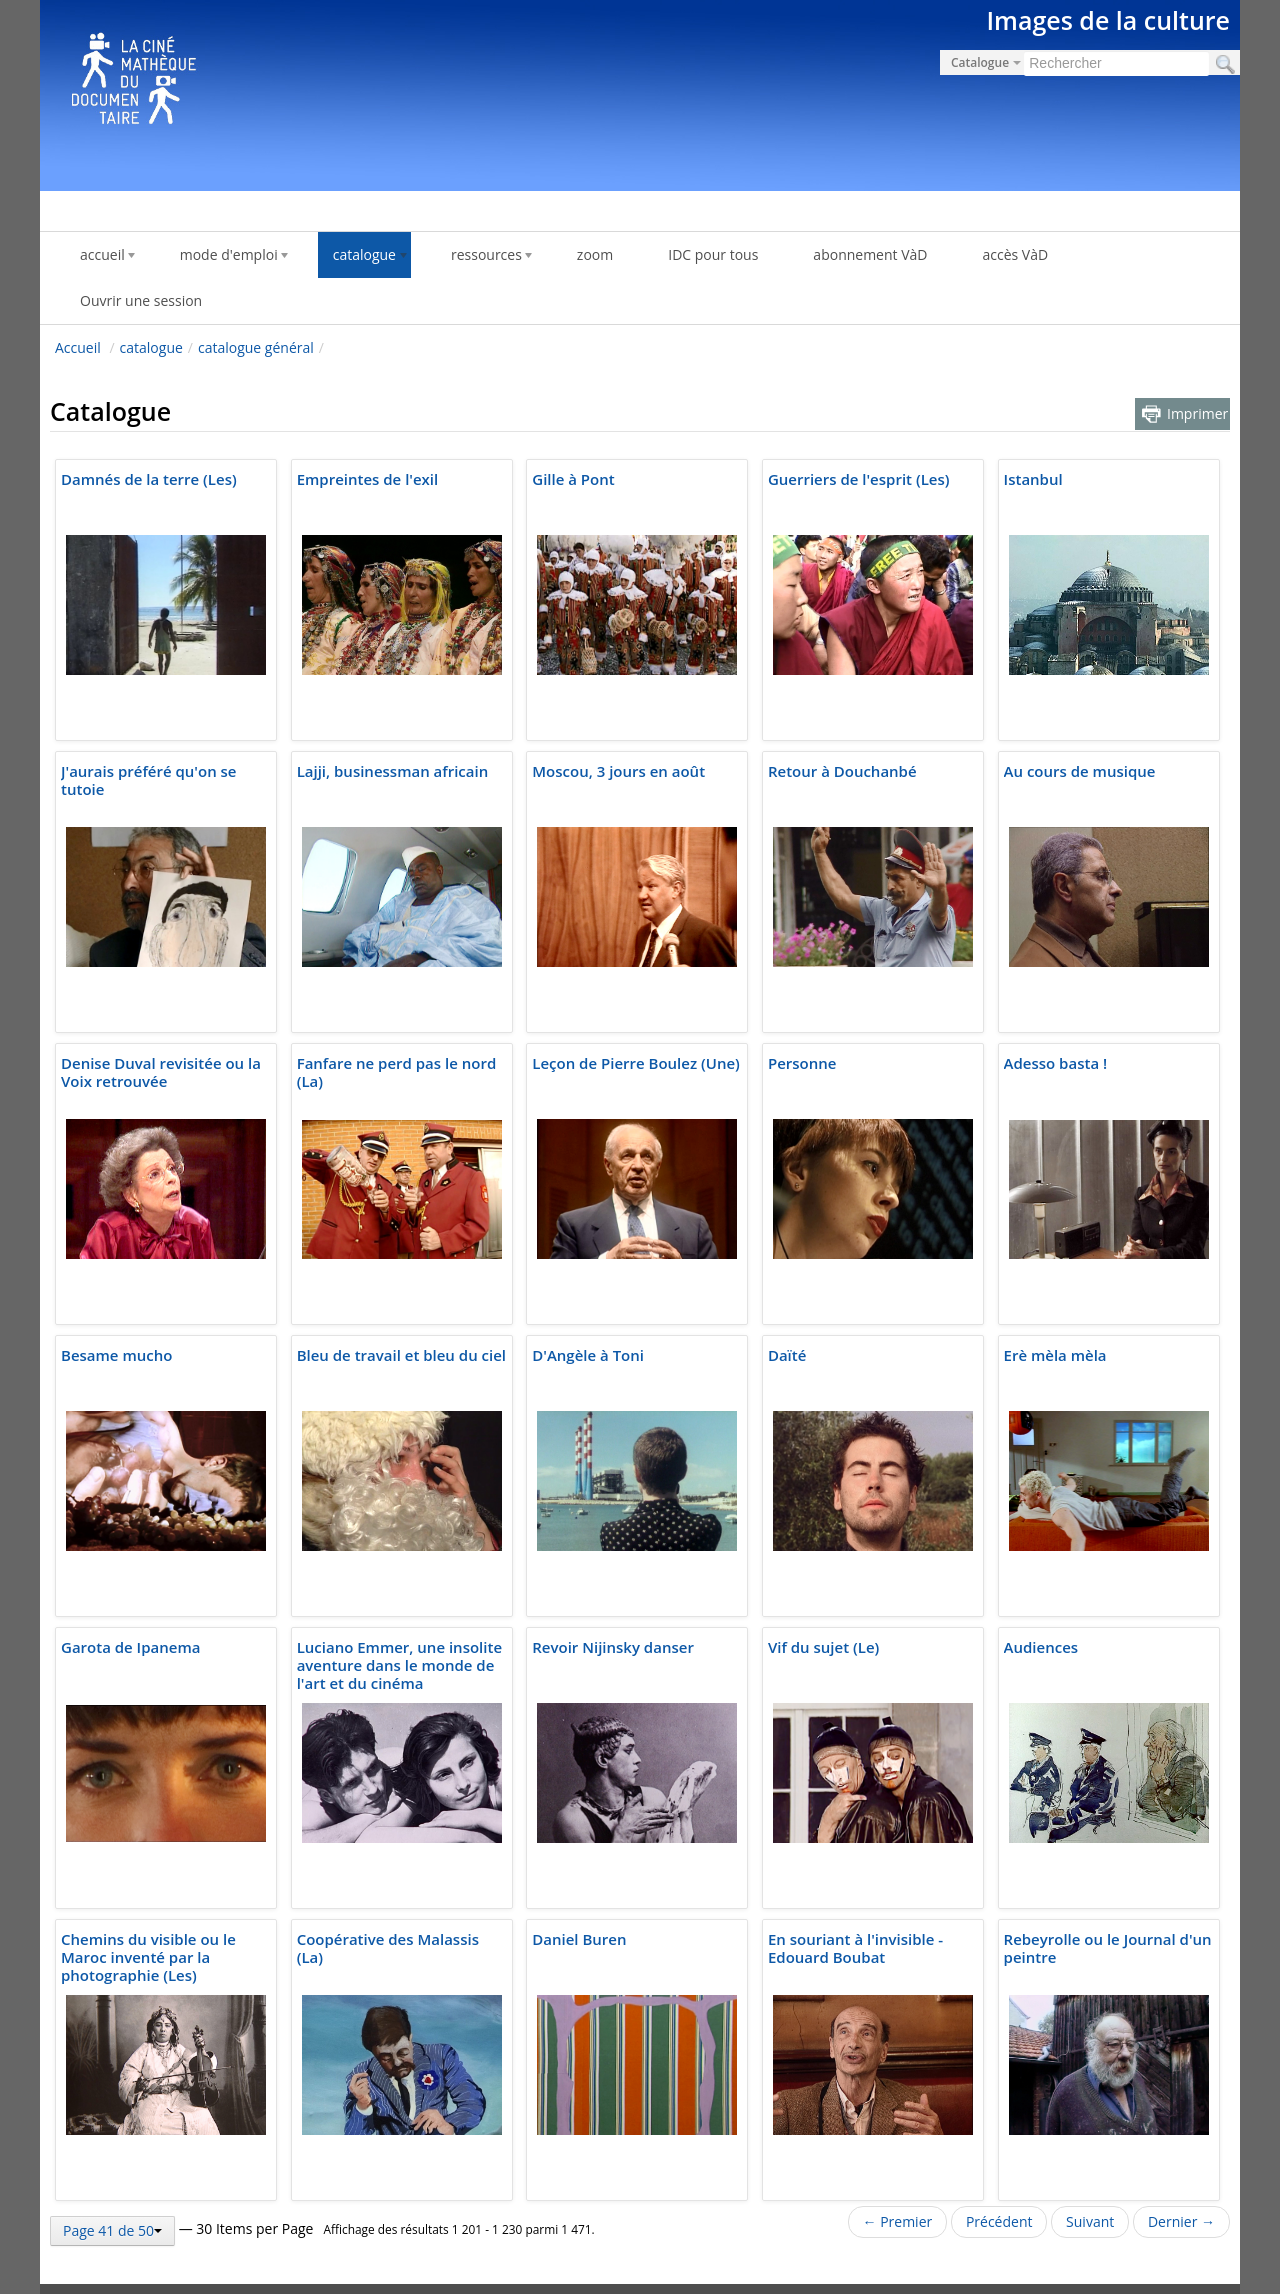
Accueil (78, 347)
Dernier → (1181, 2221)
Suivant (1090, 2221)
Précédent (999, 2221)
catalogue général (256, 347)
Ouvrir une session (141, 300)
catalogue (151, 347)
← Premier (898, 2221)
